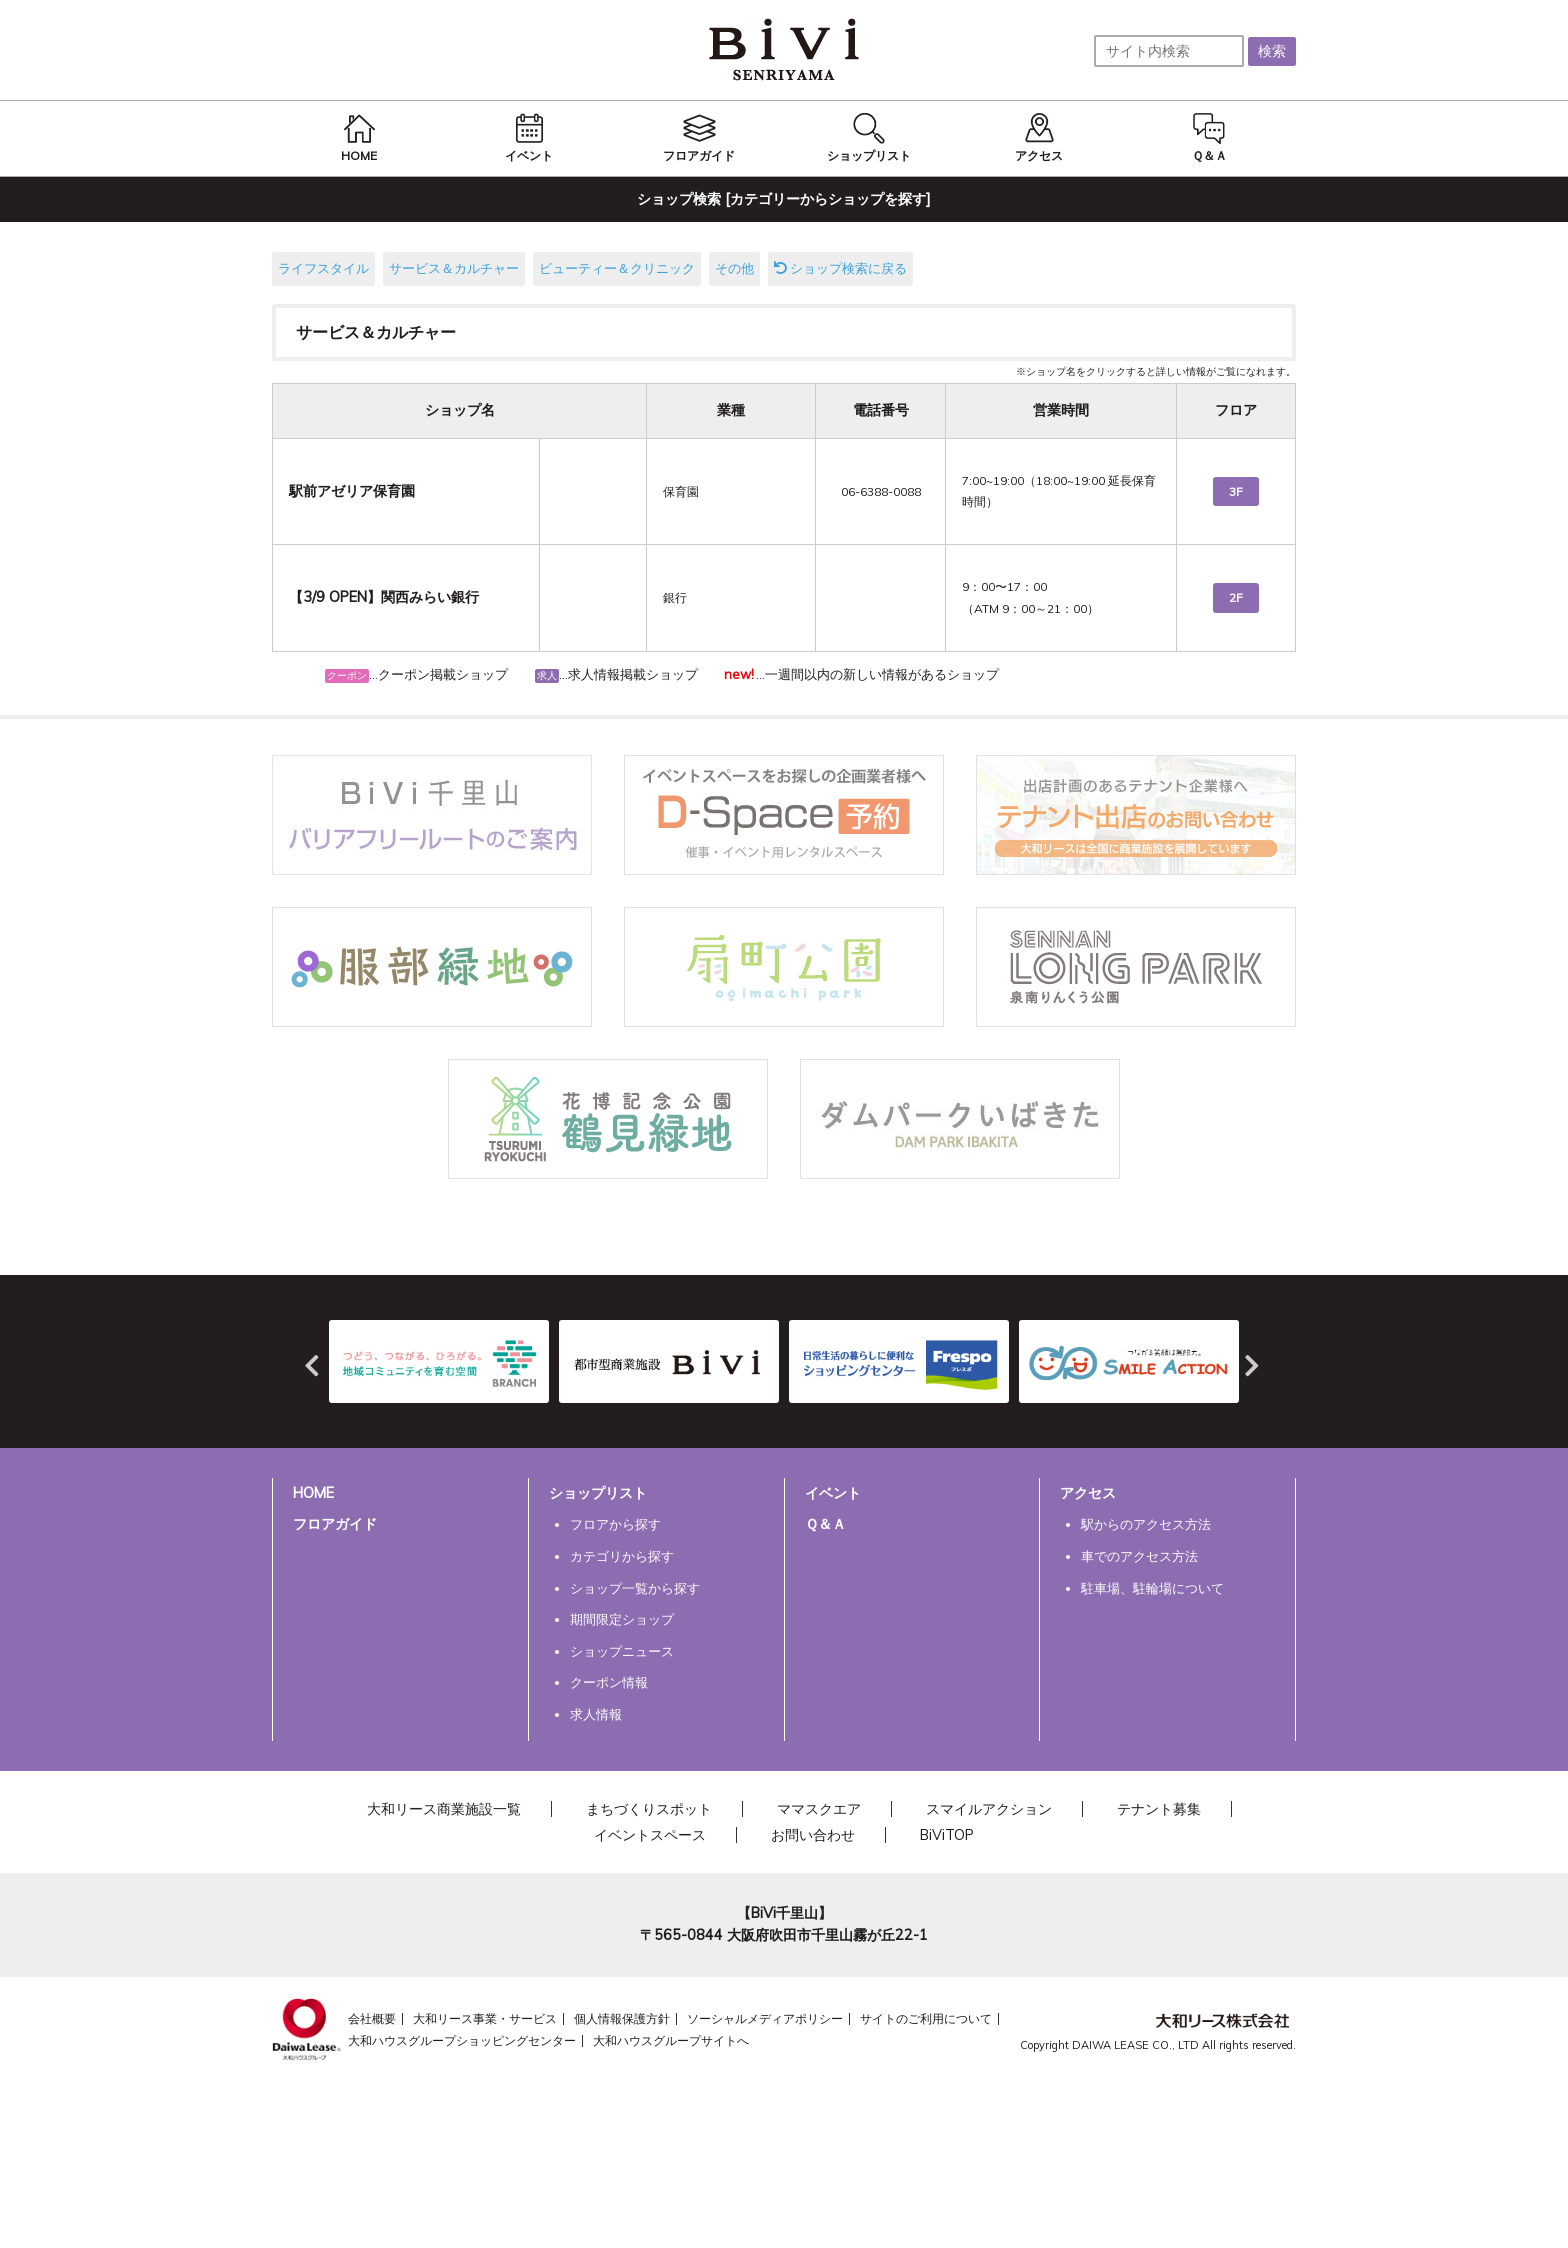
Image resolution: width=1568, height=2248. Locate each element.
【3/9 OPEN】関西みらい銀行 (384, 597)
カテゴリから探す (622, 1556)
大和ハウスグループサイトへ (671, 2040)
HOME (313, 1493)
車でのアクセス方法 (1139, 1556)
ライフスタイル (323, 268)
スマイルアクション (989, 1809)
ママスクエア (819, 1809)
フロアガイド (335, 1524)
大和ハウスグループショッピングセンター (462, 2040)
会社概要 (372, 2018)
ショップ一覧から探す (635, 1588)
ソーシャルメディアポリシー (765, 2018)
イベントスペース (650, 1835)
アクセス (1088, 1493)
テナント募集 (1159, 1809)
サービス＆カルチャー (454, 268)
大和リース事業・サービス (485, 2018)
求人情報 (596, 1714)
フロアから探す (615, 1524)
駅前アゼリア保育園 (352, 491)
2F (1236, 597)
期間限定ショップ (622, 1619)
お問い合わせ (813, 1835)
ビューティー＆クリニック (617, 268)
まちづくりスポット (649, 1809)
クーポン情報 (609, 1682)
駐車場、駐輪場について (1152, 1588)
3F (1236, 491)
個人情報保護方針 (622, 2018)
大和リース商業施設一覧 (444, 1809)
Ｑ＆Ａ (825, 1524)
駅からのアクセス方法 (1146, 1524)
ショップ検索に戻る (840, 268)
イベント (833, 1493)
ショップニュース (622, 1651)
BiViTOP (947, 1835)
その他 (734, 268)
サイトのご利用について (926, 2018)
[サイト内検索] (1169, 51)
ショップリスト (598, 1493)
